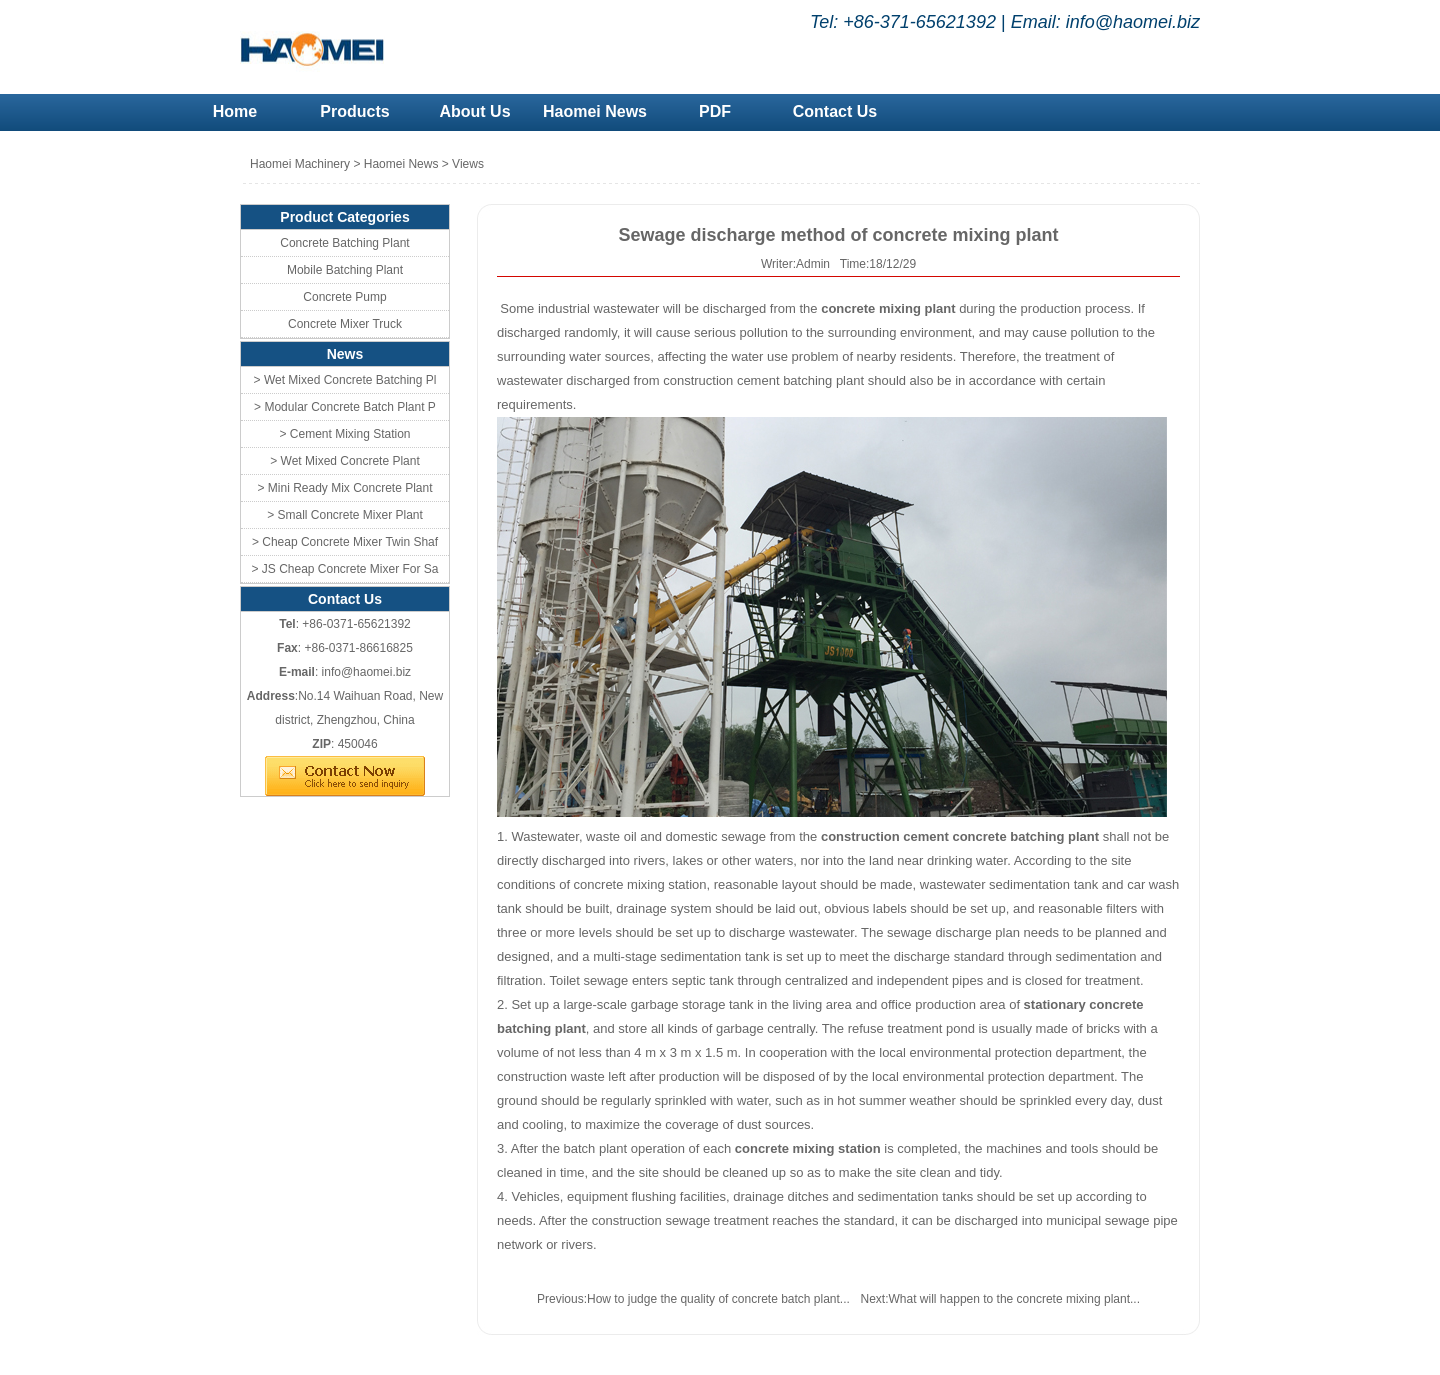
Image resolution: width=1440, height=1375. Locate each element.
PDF (715, 111)
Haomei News (595, 111)
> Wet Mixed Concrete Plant (345, 461)
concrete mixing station (808, 1148)
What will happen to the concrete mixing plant (1009, 1299)
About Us (474, 111)
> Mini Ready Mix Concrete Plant (344, 488)
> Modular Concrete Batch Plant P (345, 407)
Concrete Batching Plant (344, 243)
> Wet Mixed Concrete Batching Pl (345, 380)
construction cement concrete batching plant (960, 836)
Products (354, 111)
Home (235, 111)
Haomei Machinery (300, 164)
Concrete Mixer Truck (345, 324)
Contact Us (835, 111)
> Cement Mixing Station (344, 434)
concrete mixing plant (888, 308)
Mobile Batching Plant (345, 270)
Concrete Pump (344, 297)
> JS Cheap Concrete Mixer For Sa (344, 569)
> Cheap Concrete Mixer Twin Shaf (345, 542)
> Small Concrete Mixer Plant (345, 515)
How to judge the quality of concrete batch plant (713, 1299)
